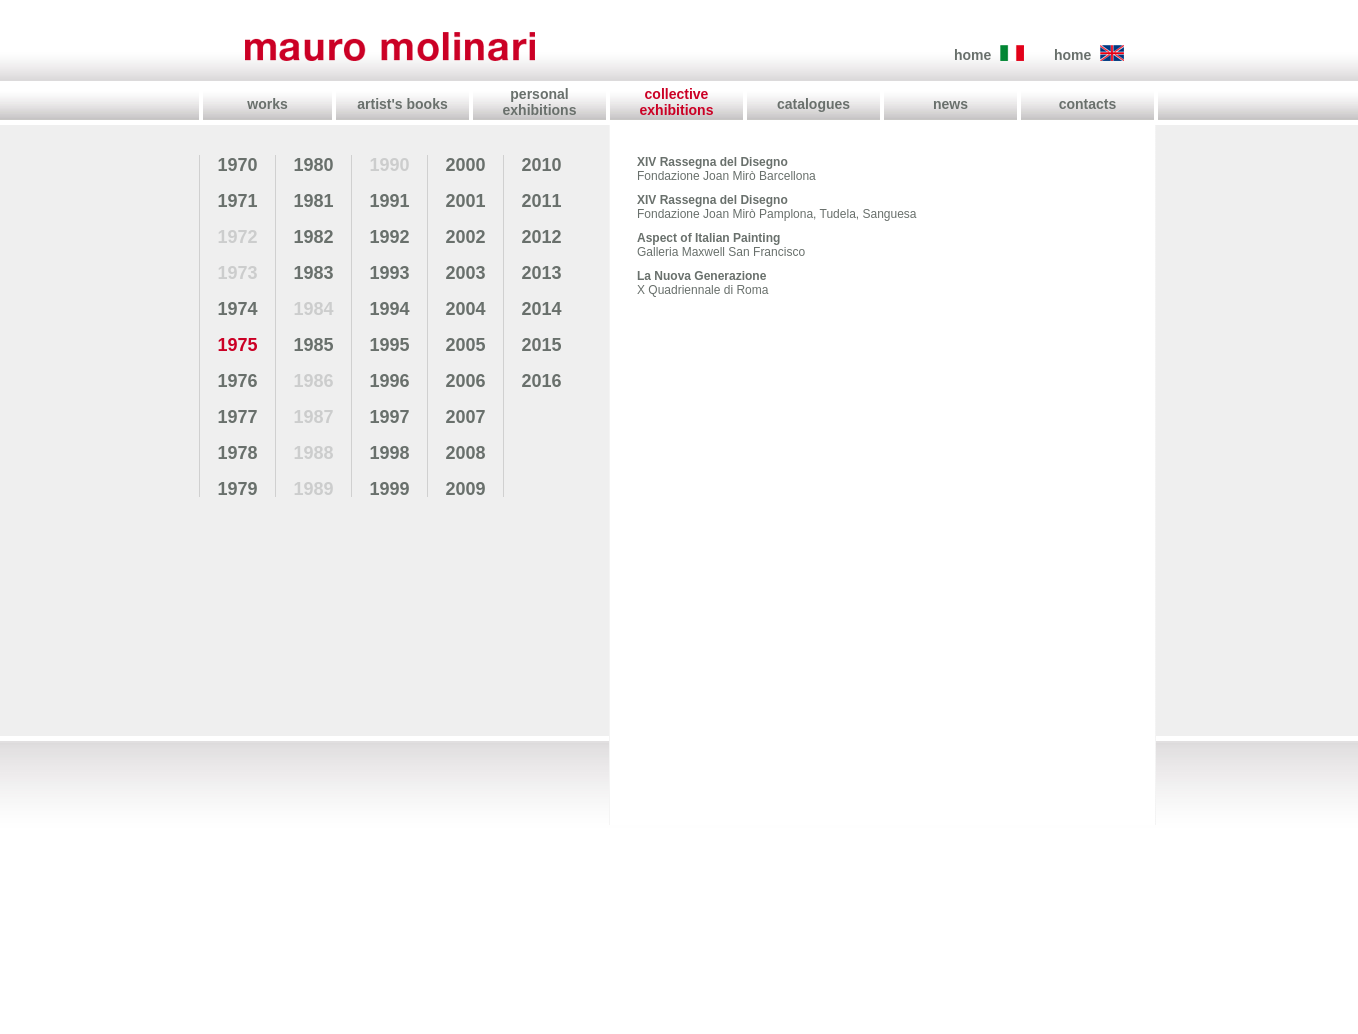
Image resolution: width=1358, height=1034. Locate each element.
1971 (237, 201)
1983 (313, 273)
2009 (465, 489)
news (950, 104)
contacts (1088, 104)
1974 (237, 309)
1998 (389, 453)
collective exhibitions (677, 102)
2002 (465, 237)
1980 (313, 165)
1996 (389, 381)
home (972, 55)
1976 (237, 381)
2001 (465, 201)
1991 (389, 201)
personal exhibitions (540, 102)
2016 (541, 381)
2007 (465, 417)
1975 (237, 345)
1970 (237, 165)
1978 (237, 453)
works (267, 104)
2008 (465, 453)
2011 (541, 201)
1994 (389, 309)
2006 (465, 381)
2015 (541, 345)
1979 (237, 489)
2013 (541, 273)
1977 (237, 417)
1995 (389, 345)
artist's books (402, 104)
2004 (465, 309)
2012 (541, 237)
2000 (465, 165)
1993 (389, 273)
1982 (313, 237)
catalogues (813, 104)
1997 (389, 417)
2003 (465, 273)
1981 (313, 201)
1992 (389, 237)
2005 (465, 345)
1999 (389, 489)
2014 (541, 309)
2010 (541, 165)
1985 (313, 345)
